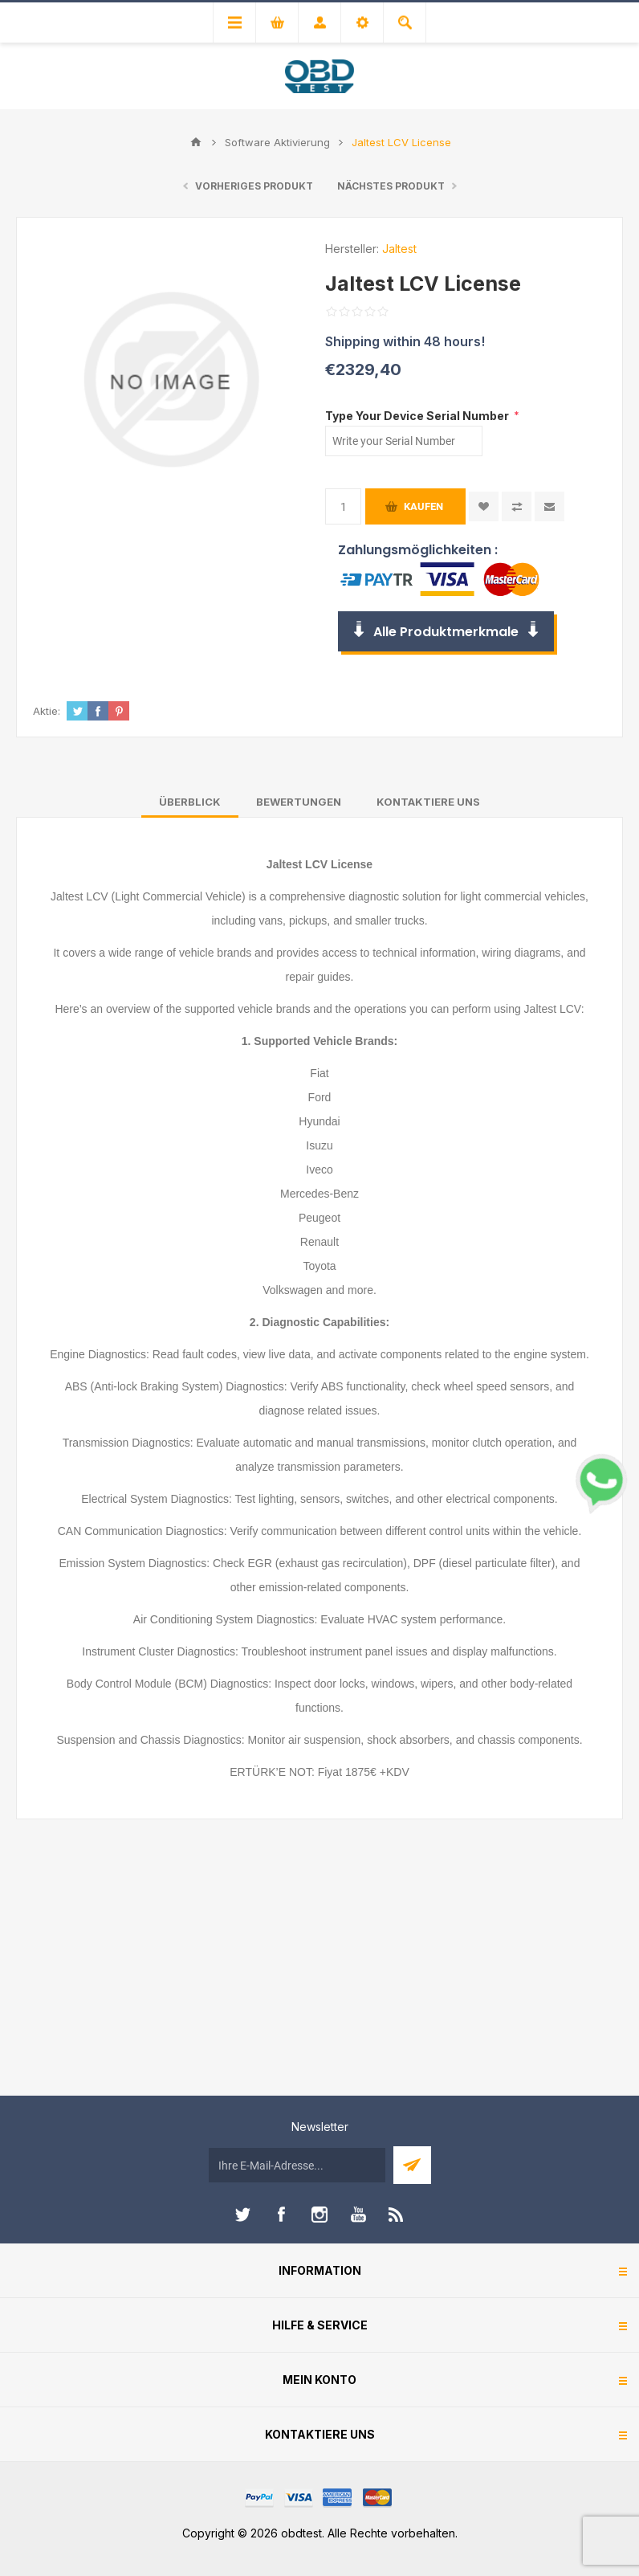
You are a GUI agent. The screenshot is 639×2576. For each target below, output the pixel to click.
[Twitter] (242, 2214)
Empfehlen (549, 506)
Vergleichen (516, 506)
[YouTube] (358, 2214)
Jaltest (399, 248)
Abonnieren (412, 2165)
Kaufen (423, 506)
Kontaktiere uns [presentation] (428, 801)
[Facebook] (281, 2214)
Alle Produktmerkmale (446, 632)
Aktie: (46, 710)
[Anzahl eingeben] (343, 506)
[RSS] (396, 2214)
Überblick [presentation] (190, 801)
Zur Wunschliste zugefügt (484, 506)
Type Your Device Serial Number (418, 415)
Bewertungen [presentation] (298, 801)
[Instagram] (319, 2214)
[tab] (189, 802)
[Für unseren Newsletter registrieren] (297, 2165)
